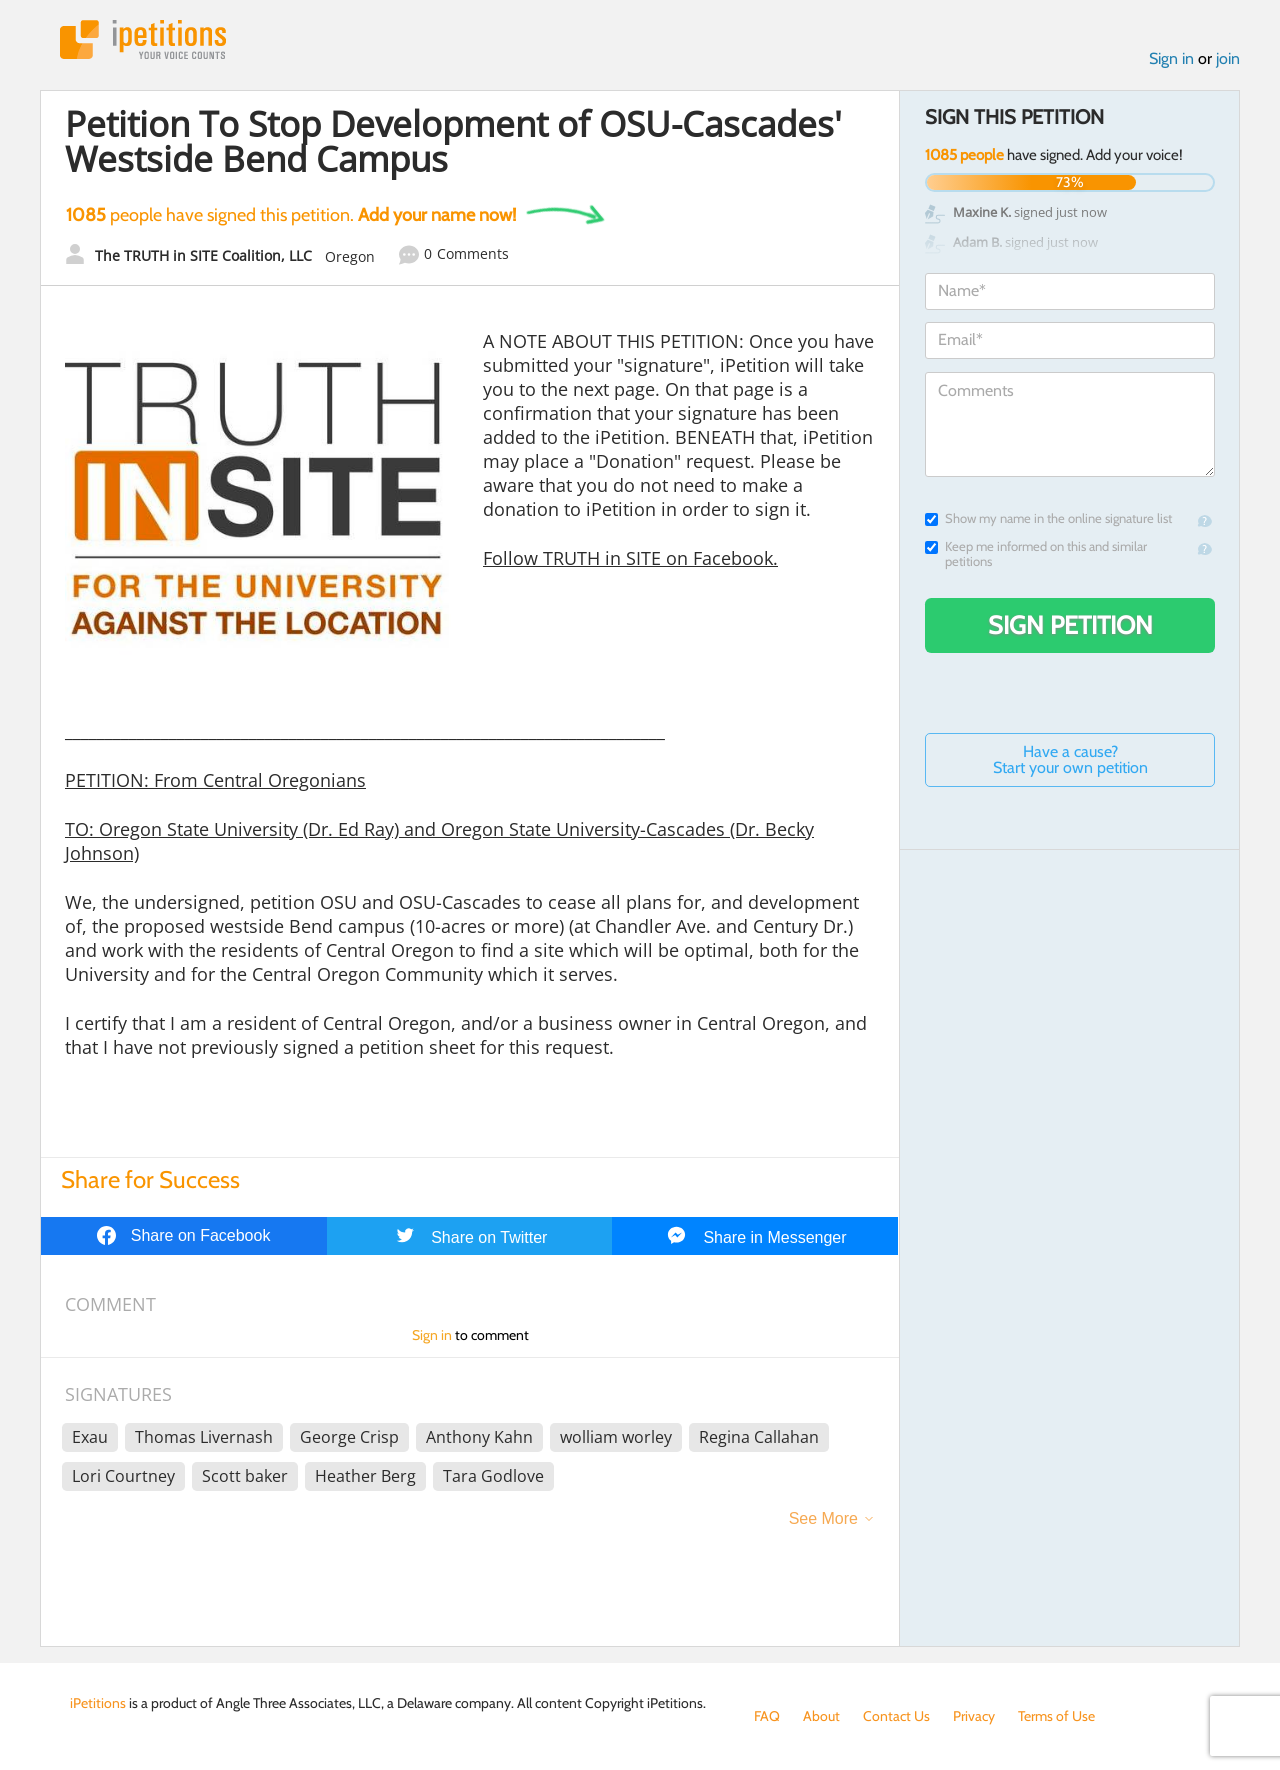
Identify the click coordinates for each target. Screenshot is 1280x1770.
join (1228, 58)
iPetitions (143, 39)
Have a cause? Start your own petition (1070, 759)
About (821, 1716)
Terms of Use (1056, 1716)
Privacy (974, 1716)
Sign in (1171, 58)
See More (823, 1518)
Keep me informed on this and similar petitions (1036, 554)
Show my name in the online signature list (1048, 518)
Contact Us (896, 1716)
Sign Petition (1070, 625)
